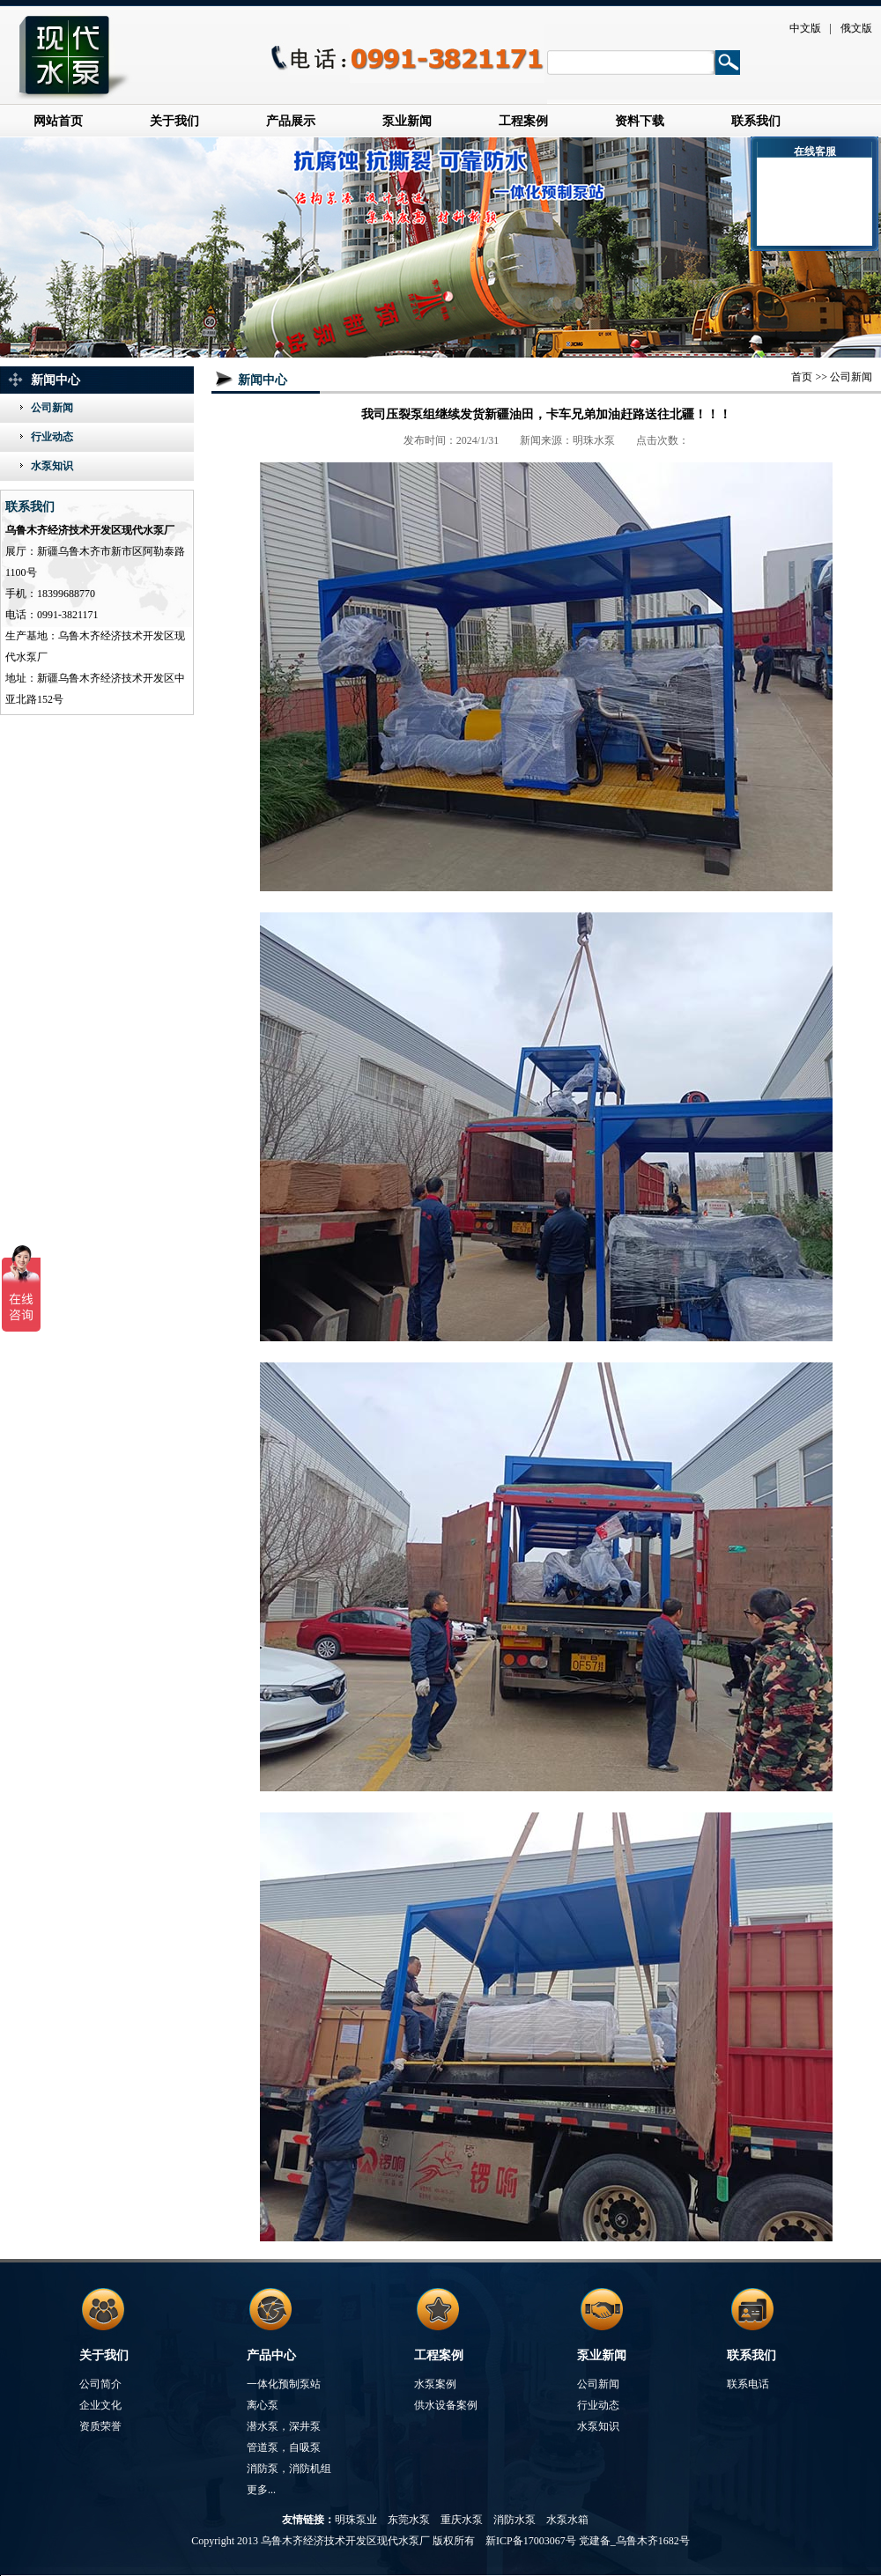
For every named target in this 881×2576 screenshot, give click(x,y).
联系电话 (748, 2384)
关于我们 (174, 121)
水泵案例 (435, 2384)
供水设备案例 (446, 2405)
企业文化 (100, 2405)
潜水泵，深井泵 (284, 2426)
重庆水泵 (461, 2519)
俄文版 (856, 28)
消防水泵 (514, 2519)
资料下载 (639, 121)
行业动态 (52, 437)
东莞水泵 (409, 2519)
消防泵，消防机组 (289, 2468)
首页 (801, 377)
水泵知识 (52, 466)
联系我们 (756, 121)
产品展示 (290, 121)
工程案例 (523, 121)
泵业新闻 (407, 121)
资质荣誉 (100, 2426)
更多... (261, 2490)
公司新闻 (52, 408)
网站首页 (58, 121)
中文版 (805, 28)
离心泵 (262, 2405)
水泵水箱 (567, 2519)
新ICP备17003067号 (530, 2541)
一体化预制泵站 (284, 2384)
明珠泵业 (356, 2519)
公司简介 (100, 2384)
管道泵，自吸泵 (284, 2447)
